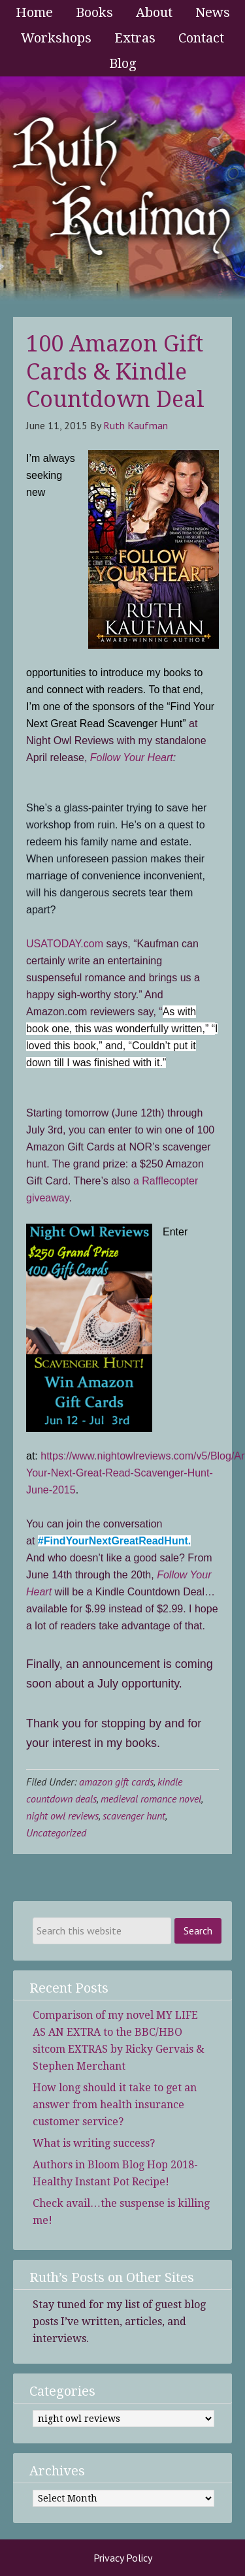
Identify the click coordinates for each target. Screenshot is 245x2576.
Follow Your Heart (131, 757)
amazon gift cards (116, 1781)
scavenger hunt (134, 1815)
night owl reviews (62, 1815)
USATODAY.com (66, 943)
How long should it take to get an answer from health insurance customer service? (115, 2104)
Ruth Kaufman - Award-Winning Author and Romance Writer (122, 190)
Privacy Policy (122, 2557)
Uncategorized (56, 1832)
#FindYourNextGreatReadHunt (113, 1540)
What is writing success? (94, 2143)
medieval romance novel (151, 1798)
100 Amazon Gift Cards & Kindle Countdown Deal (115, 371)
